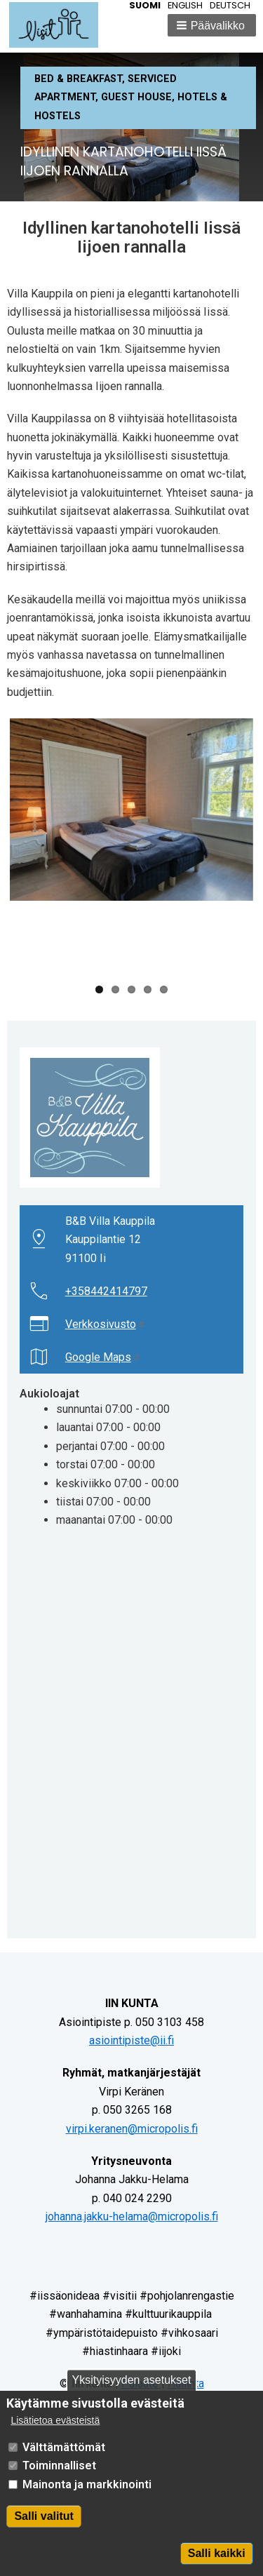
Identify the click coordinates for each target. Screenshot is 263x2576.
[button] (212, 25)
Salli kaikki (216, 2553)
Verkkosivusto (105, 1324)
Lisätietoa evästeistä (55, 2420)
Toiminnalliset (59, 2465)
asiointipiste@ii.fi (131, 2040)
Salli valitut (43, 2516)
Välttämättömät (63, 2447)
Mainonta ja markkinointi (86, 2484)
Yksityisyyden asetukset (131, 2380)
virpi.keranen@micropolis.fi (132, 2128)
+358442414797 (106, 1291)
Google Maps (103, 1357)
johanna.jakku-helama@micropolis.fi (132, 2216)
